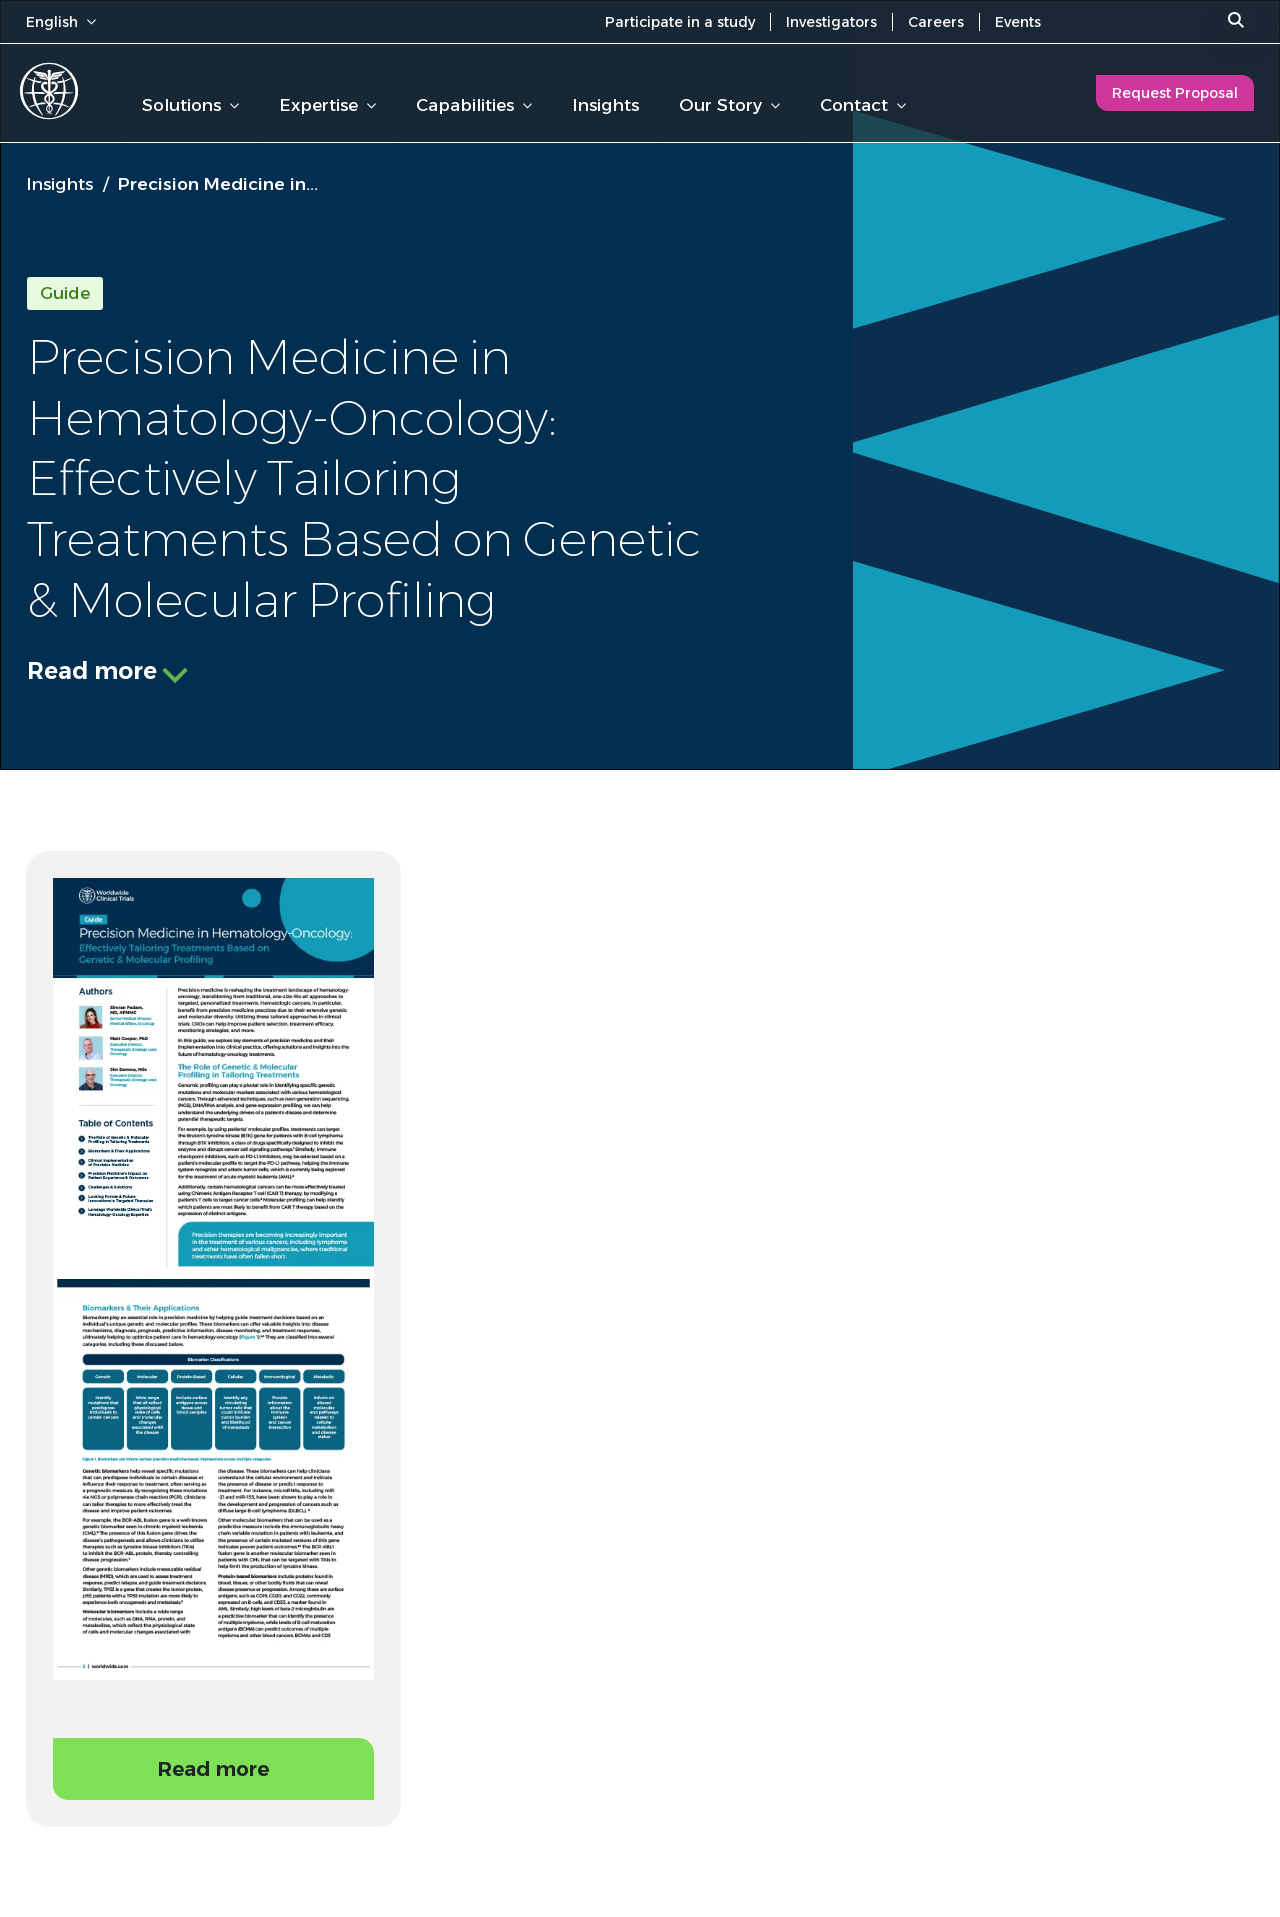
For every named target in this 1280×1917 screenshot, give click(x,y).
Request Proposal (1175, 93)
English (61, 22)
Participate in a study (680, 22)
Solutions (190, 105)
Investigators (831, 22)
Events (1018, 22)
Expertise (327, 105)
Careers (936, 22)
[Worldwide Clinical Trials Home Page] (49, 91)
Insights (605, 105)
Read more (92, 671)
